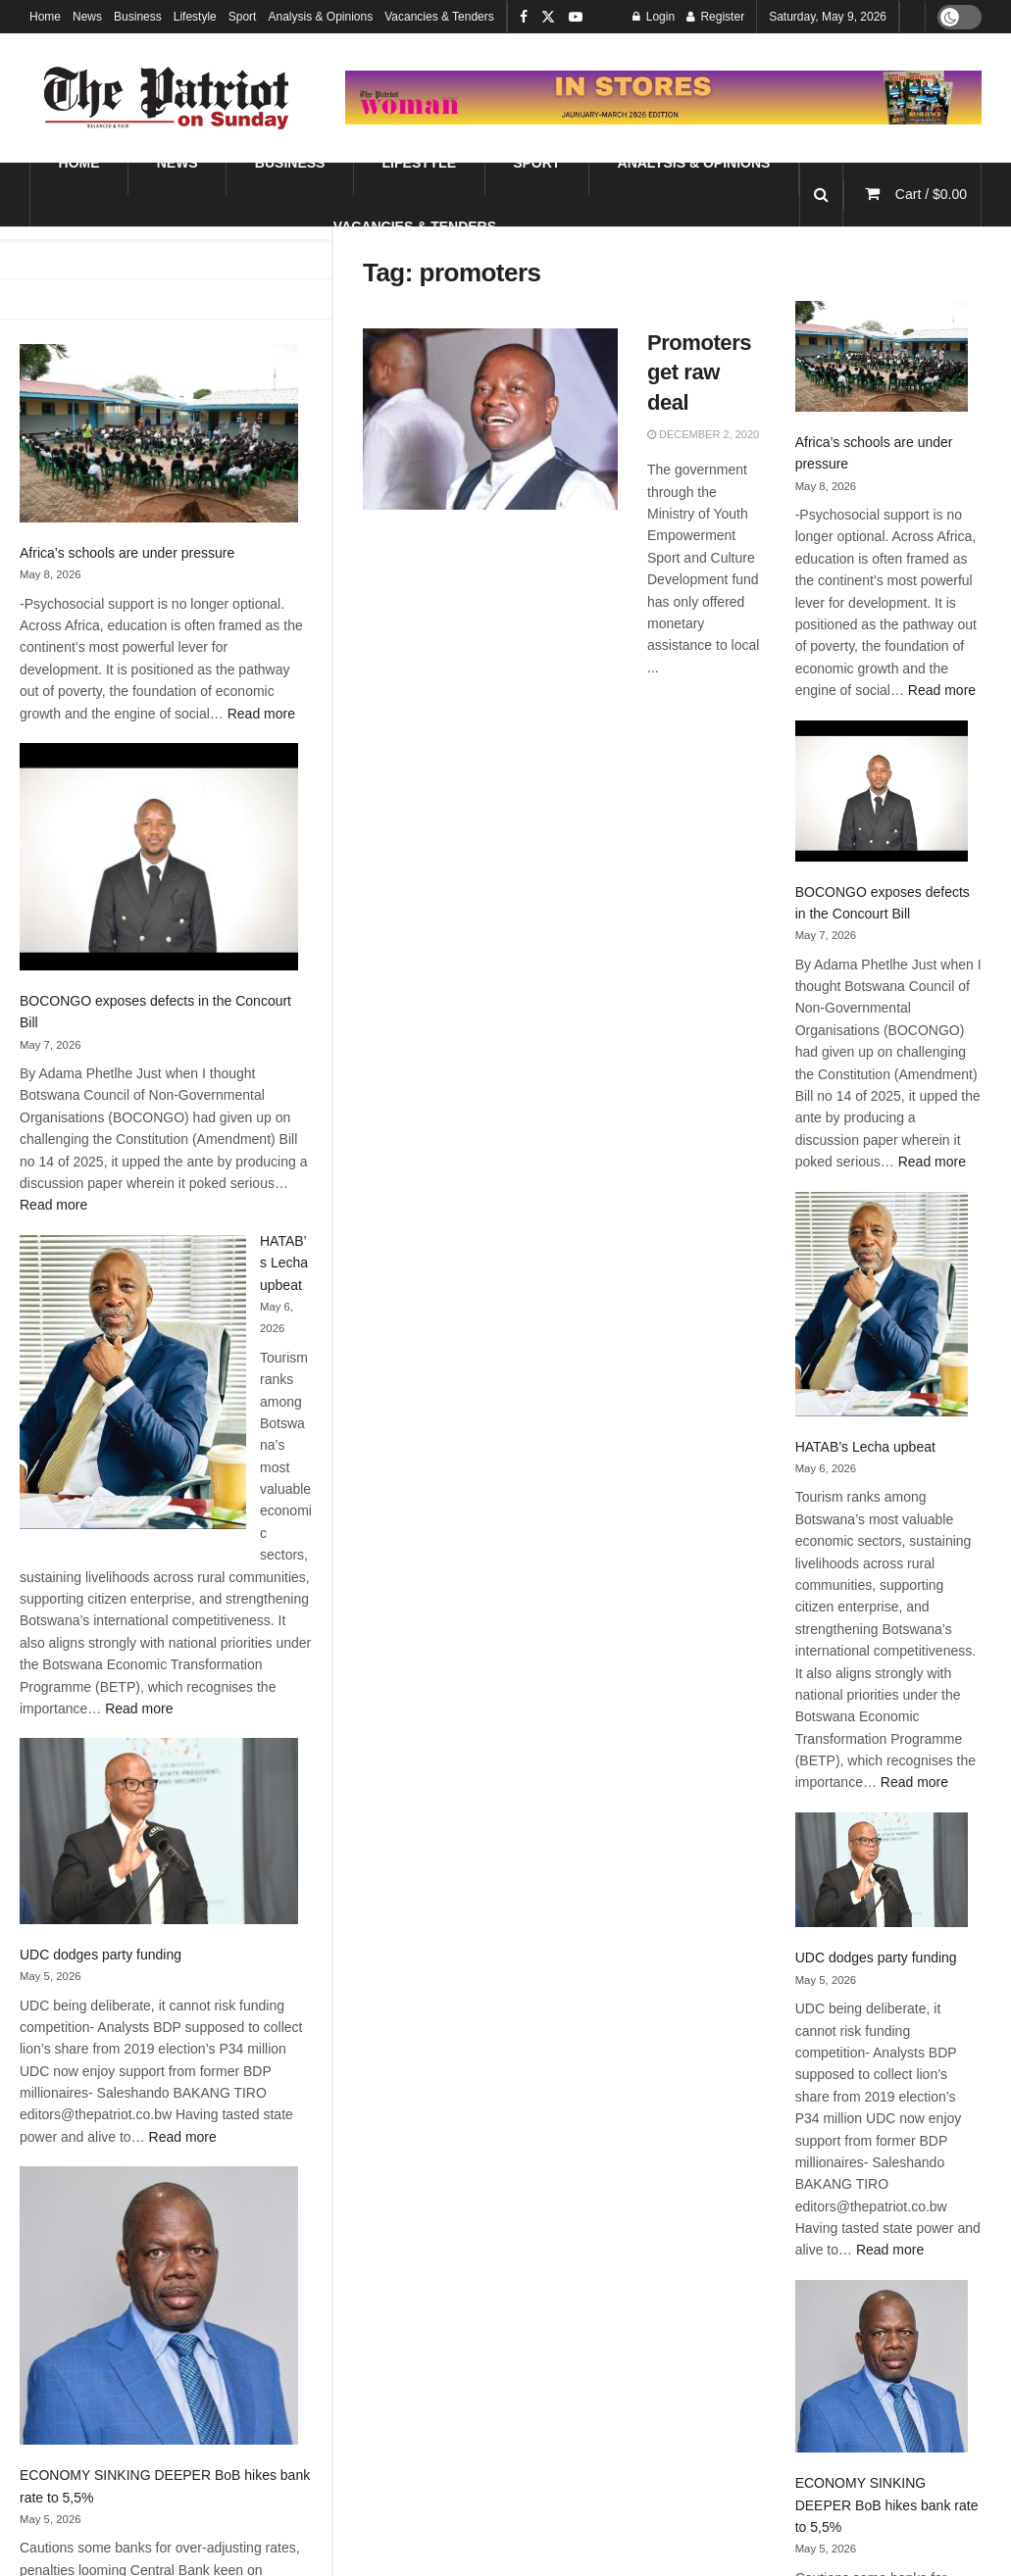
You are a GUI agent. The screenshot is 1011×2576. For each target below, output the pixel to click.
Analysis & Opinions (320, 17)
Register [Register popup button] (715, 17)
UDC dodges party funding (100, 1954)
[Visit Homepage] (166, 98)
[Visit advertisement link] (663, 97)
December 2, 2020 (703, 434)
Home (45, 17)
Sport (242, 17)
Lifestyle (195, 17)
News (87, 17)
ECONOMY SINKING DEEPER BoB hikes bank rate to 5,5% (887, 2505)
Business (138, 17)
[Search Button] (821, 194)
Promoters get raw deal (699, 373)
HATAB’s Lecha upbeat (284, 1263)
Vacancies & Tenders (439, 17)
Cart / (931, 194)
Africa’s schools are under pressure (127, 553)
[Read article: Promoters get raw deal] (490, 419)
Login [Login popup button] (653, 17)
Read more (261, 713)
